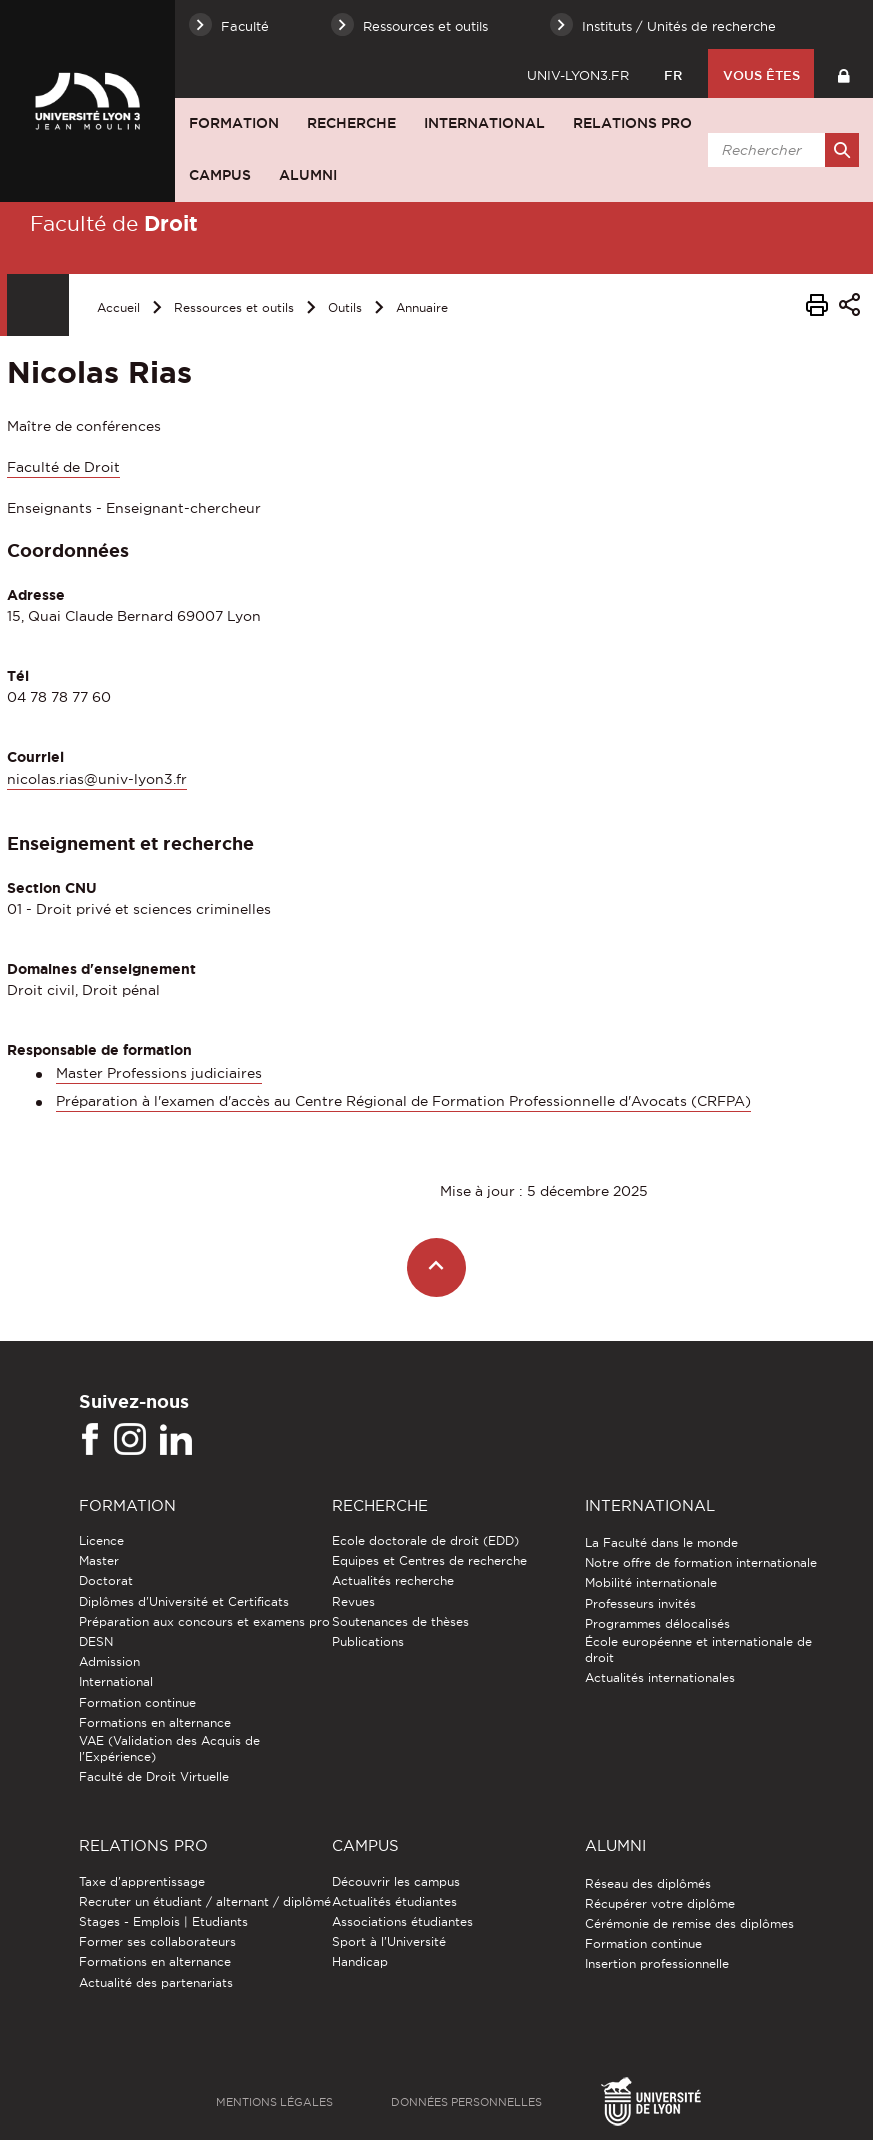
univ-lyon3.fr (578, 75)
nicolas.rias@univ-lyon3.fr (97, 779)
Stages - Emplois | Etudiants (163, 1921)
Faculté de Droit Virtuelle (154, 1776)
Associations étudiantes (402, 1921)
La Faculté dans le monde (661, 1542)
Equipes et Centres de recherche (429, 1560)
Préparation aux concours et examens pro (204, 1621)
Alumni (308, 175)
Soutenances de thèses (400, 1621)
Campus (220, 175)
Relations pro (632, 123)
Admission (109, 1661)
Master (99, 1560)
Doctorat (106, 1580)
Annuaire (422, 307)
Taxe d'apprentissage (142, 1881)
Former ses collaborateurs (157, 1941)
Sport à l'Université (389, 1941)
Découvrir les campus (396, 1881)
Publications (368, 1641)
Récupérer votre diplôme (660, 1903)
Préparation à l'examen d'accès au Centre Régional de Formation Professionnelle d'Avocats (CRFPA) (403, 1101)
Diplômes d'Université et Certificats (184, 1601)
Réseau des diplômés (648, 1883)
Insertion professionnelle (657, 1963)
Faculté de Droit (63, 467)
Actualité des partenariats (156, 1982)
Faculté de (114, 223)
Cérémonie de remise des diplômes (689, 1923)
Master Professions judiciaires (159, 1073)
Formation (234, 123)
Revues (353, 1601)
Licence (101, 1540)
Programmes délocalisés (657, 1623)
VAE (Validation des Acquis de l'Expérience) (169, 1748)
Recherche (351, 123)
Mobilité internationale (651, 1582)
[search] (780, 150)
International (484, 123)
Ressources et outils (234, 307)
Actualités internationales (660, 1677)
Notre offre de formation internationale (701, 1562)
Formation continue (137, 1702)
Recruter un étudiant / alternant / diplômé (205, 1901)
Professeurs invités (640, 1603)
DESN (96, 1641)
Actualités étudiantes (394, 1901)
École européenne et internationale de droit (698, 1649)
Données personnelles (466, 2102)
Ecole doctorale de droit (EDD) (425, 1540)
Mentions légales (274, 2102)
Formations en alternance (155, 1722)
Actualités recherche (393, 1580)
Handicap (360, 1961)
